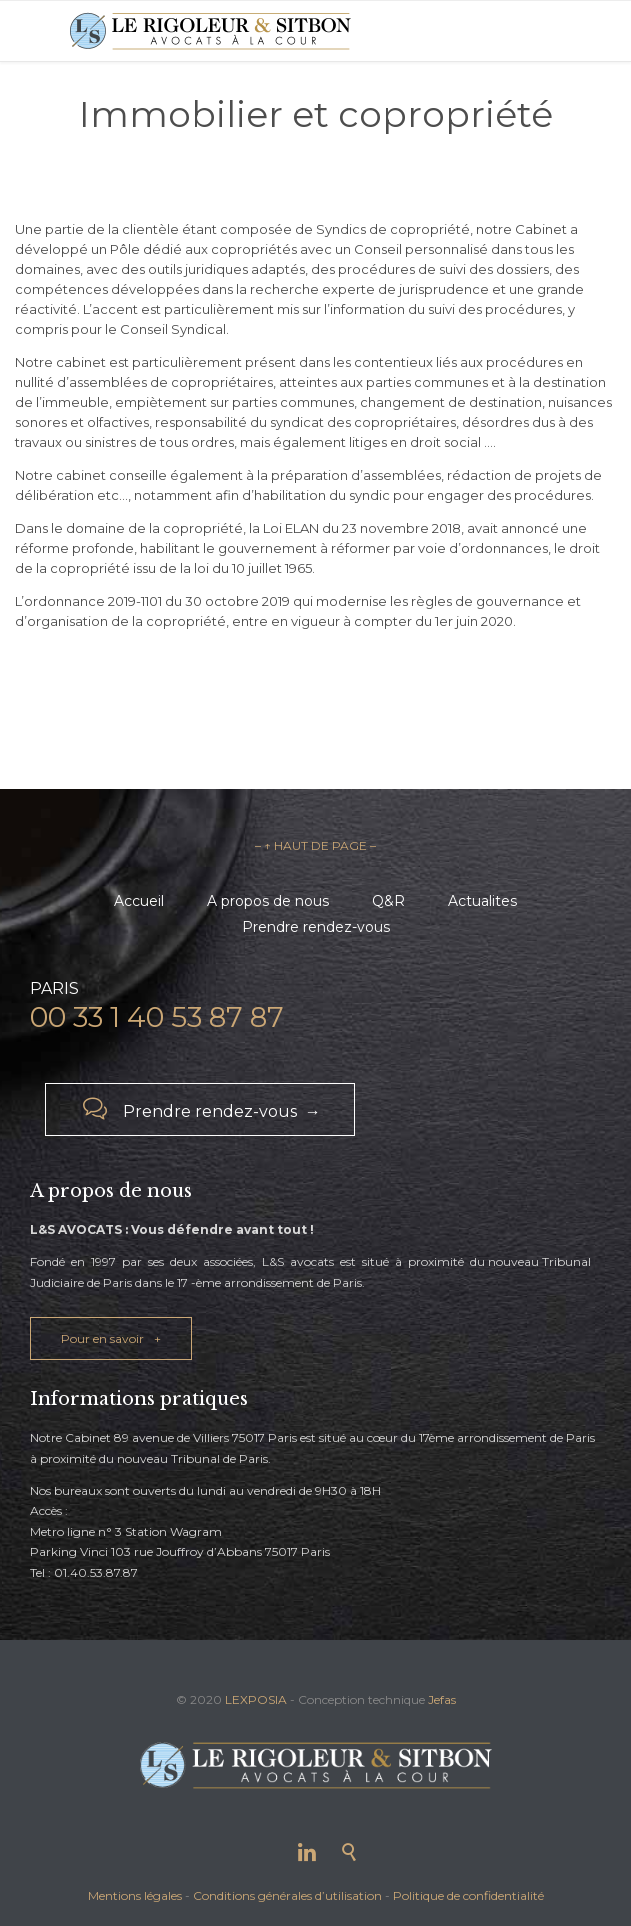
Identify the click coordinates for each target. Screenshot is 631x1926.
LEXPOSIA (256, 1699)
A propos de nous (268, 901)
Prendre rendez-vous (316, 927)
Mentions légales (135, 1895)
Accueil (139, 901)
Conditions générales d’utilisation (287, 1895)
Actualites (482, 901)
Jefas (442, 1699)
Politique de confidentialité (468, 1895)
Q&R (388, 901)
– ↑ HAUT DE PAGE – (315, 845)
